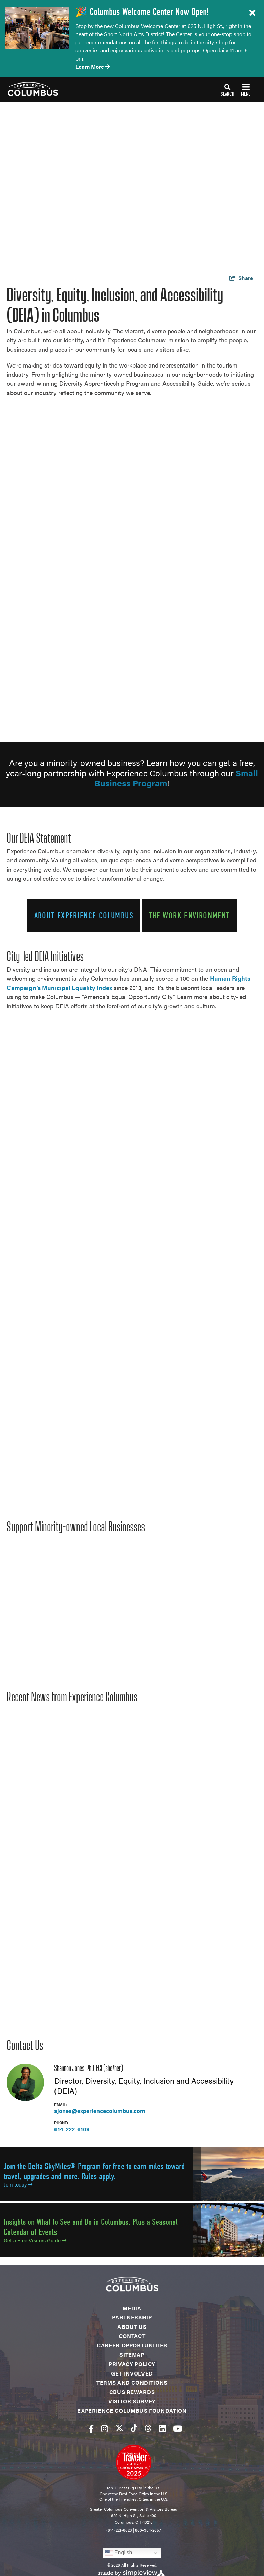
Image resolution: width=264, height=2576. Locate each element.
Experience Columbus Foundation (131, 2410)
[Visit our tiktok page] (134, 2428)
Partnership (132, 2317)
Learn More (92, 66)
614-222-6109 (72, 2129)
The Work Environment (189, 915)
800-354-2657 (148, 2530)
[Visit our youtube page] (177, 2428)
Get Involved (132, 2373)
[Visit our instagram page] (104, 2428)
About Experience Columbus (83, 915)
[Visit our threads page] (148, 2428)
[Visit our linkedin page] (162, 2428)
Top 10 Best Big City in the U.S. (133, 2488)
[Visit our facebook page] (91, 2428)
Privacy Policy (132, 2364)
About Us (132, 2327)
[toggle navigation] (236, 89)
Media (132, 2308)
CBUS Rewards (132, 2392)
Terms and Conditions (132, 2382)
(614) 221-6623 (119, 2530)
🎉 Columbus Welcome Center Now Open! (142, 11)
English (118, 2553)
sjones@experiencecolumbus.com (99, 2111)
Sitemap (131, 2354)
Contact (132, 2336)
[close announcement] (252, 13)
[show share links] (241, 278)
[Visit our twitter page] (119, 2428)
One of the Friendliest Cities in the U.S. (133, 2499)
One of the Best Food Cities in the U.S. (134, 2493)
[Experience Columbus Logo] (29, 89)
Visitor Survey (132, 2401)
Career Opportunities (132, 2345)
